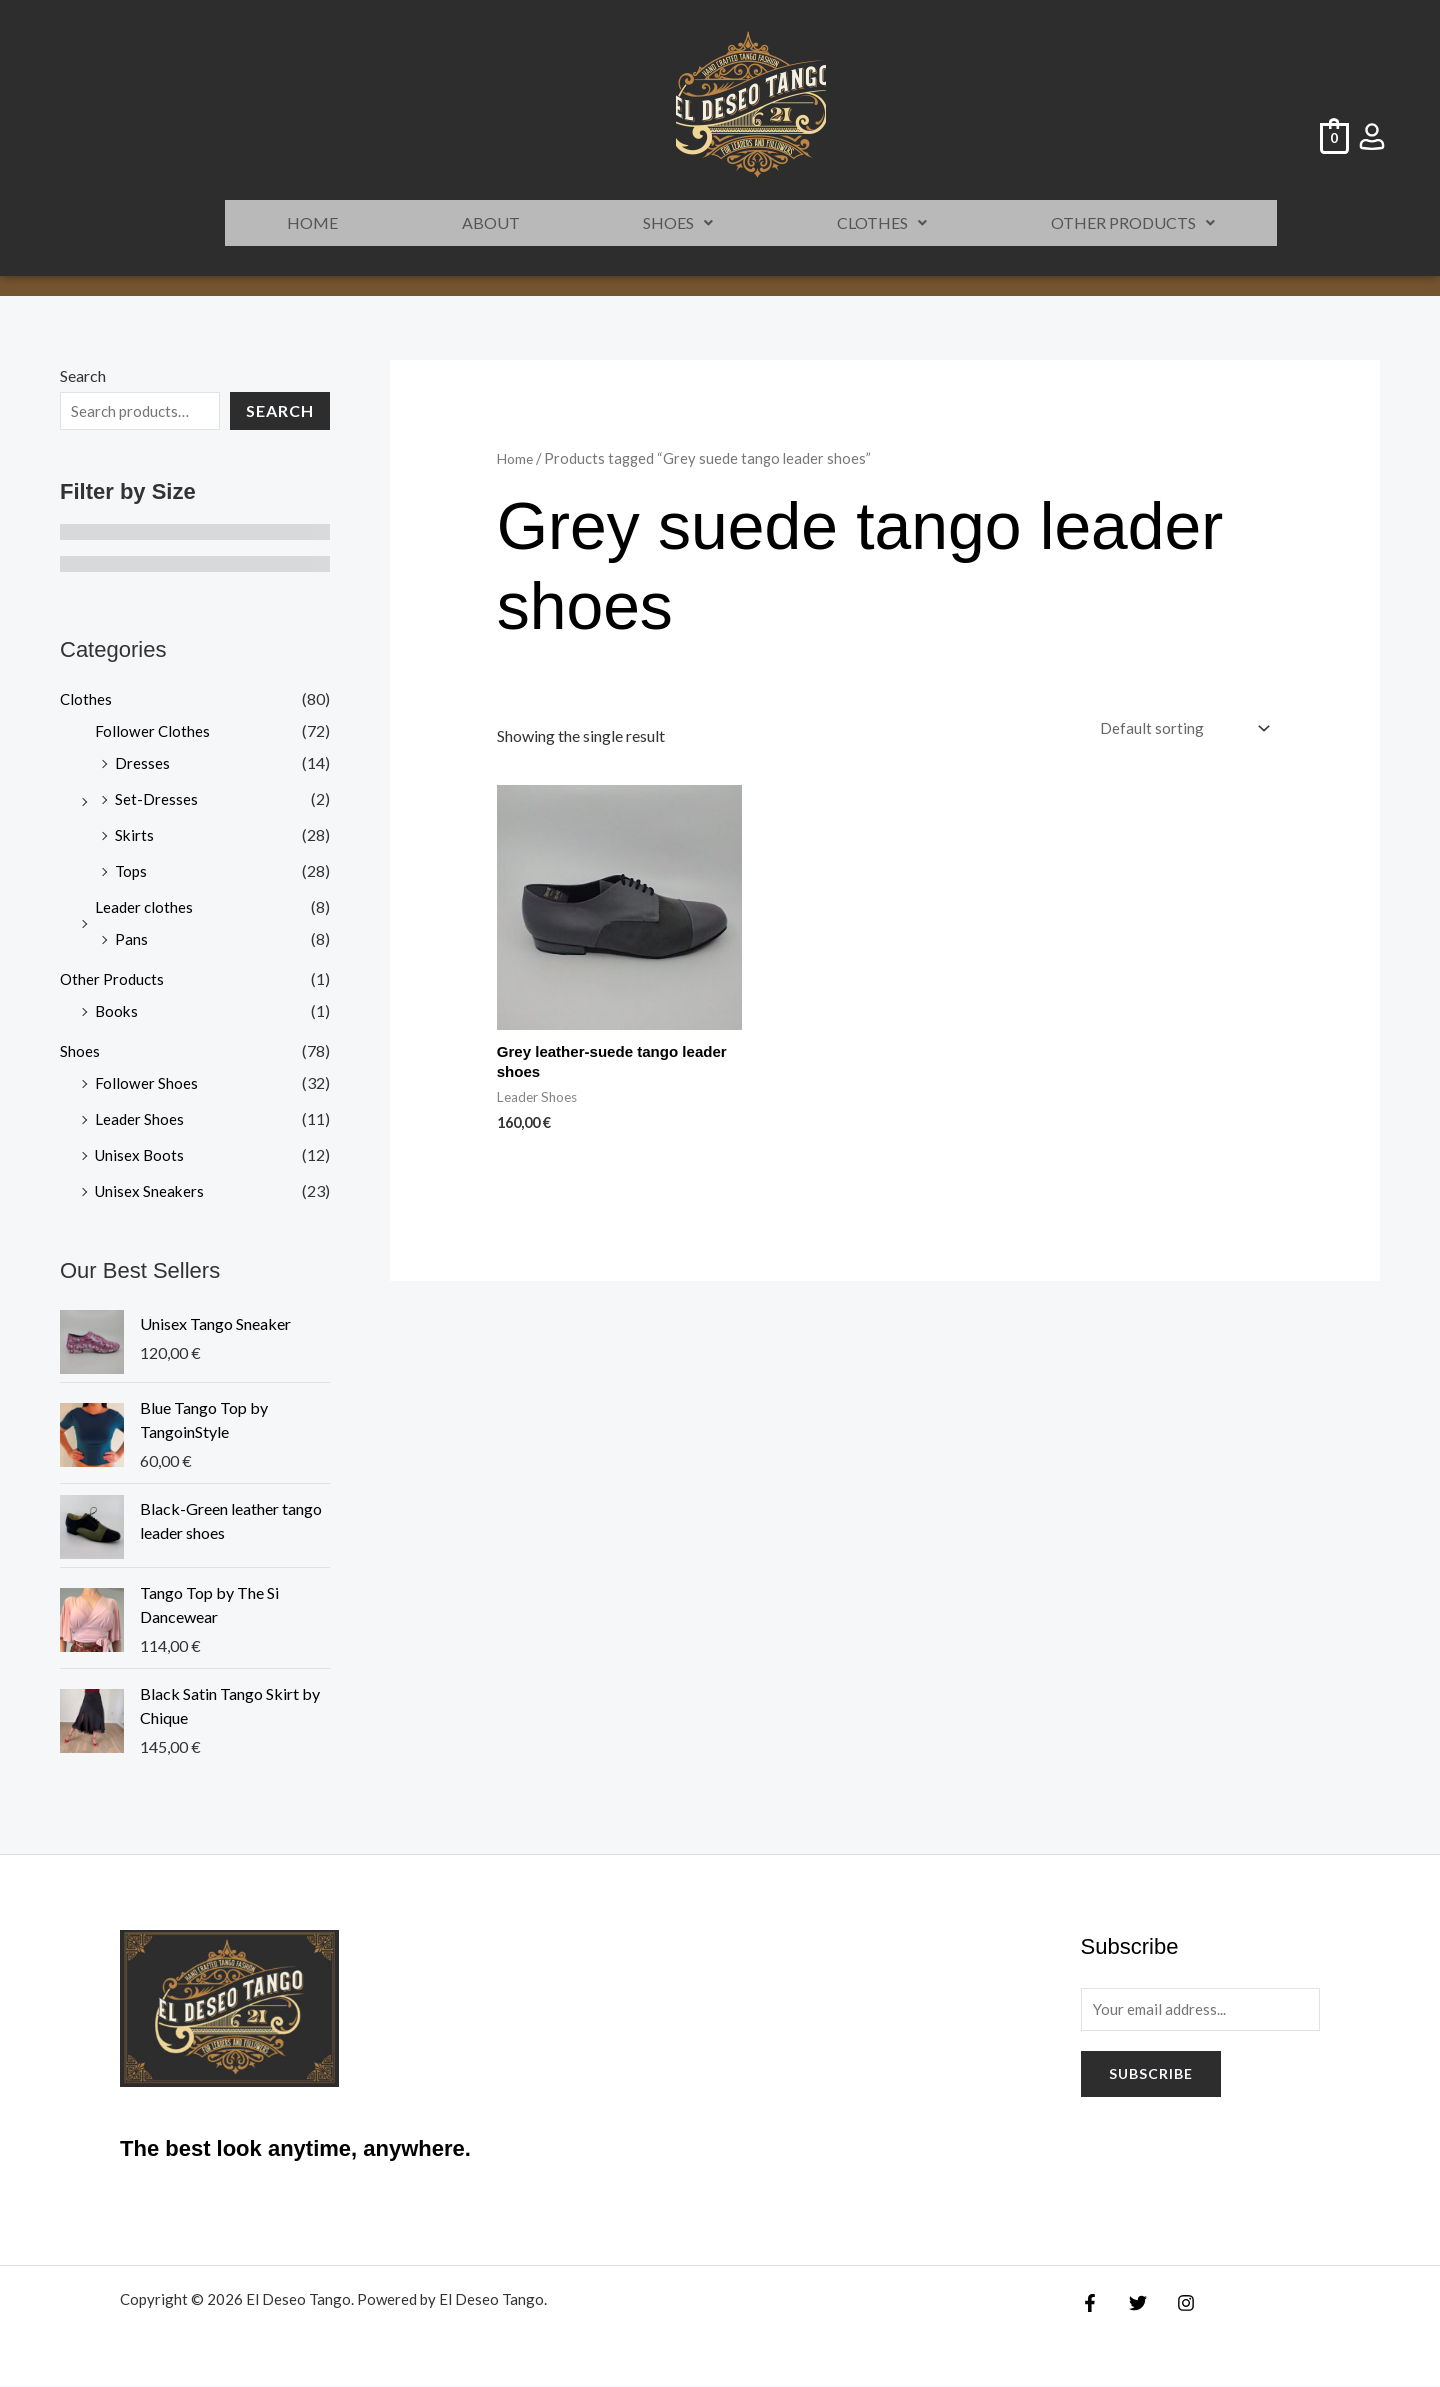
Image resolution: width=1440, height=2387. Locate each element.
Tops (132, 870)
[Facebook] (1090, 2303)
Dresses (142, 762)
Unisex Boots (141, 1154)
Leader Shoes (140, 1118)
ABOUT (491, 222)
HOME (312, 222)
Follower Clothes (153, 730)
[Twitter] (1133, 2303)
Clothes (882, 222)
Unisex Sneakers (151, 1190)
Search (83, 375)
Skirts (135, 834)
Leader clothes (145, 906)
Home (516, 458)
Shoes (678, 222)
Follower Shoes (146, 1082)
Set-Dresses (156, 798)
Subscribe (1151, 2076)
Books (117, 1010)
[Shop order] (1180, 729)
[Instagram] (1176, 2303)
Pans (131, 938)
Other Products (1133, 222)
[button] (679, 223)
